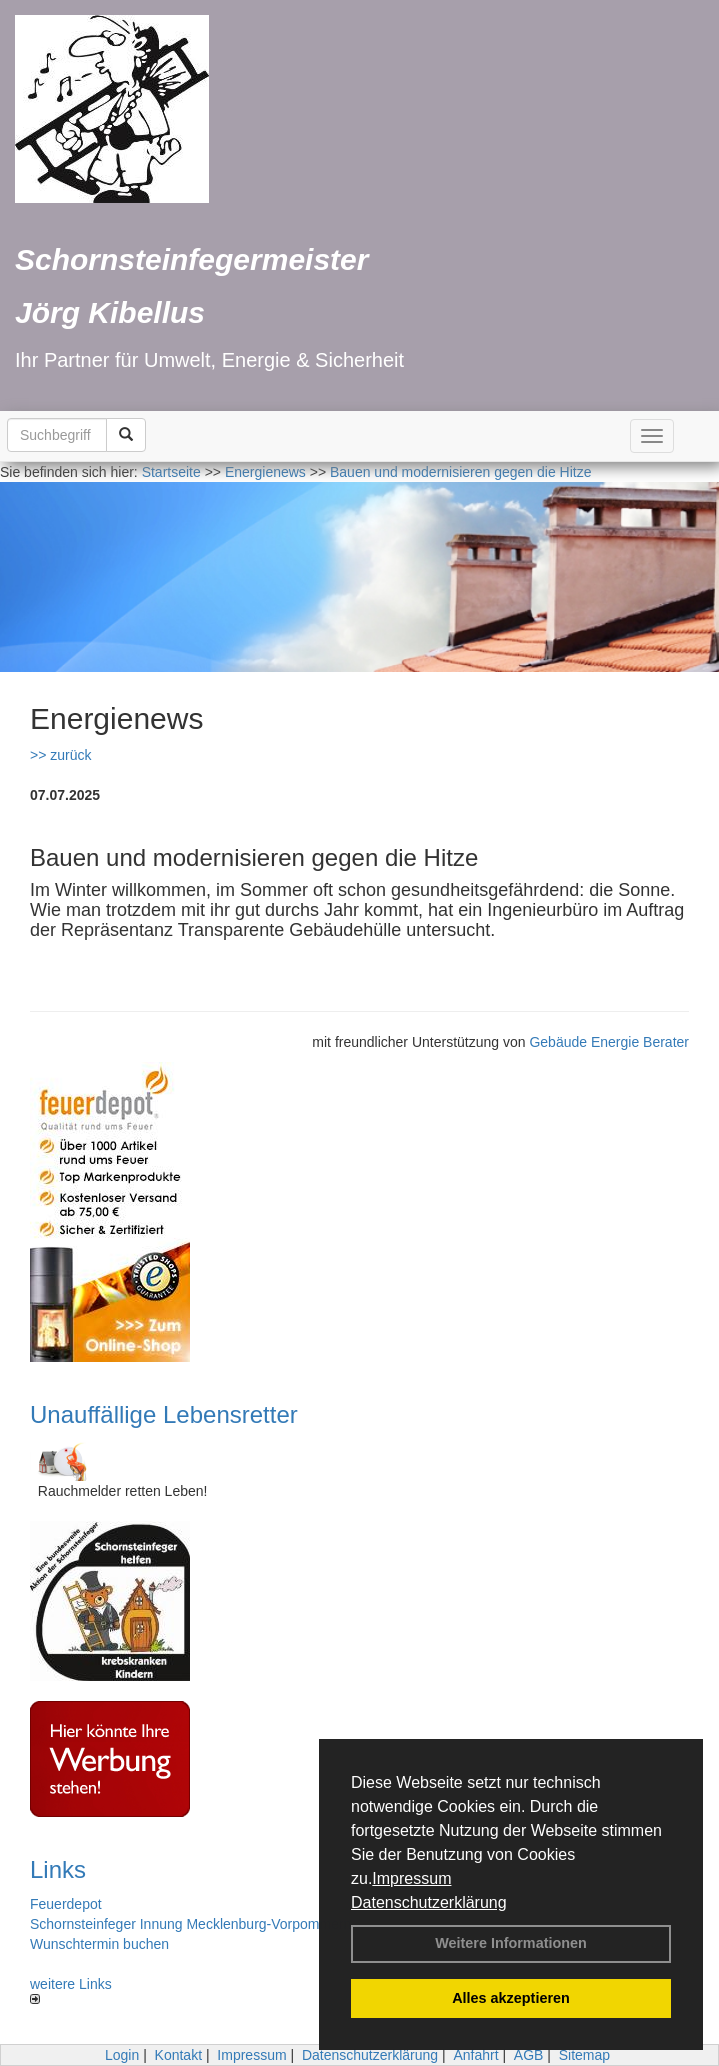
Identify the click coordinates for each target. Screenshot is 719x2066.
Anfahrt (475, 2055)
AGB (529, 2055)
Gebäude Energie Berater (609, 1042)
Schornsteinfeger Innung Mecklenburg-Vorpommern (190, 1924)
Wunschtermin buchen (99, 1944)
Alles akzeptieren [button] (511, 1998)
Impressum (411, 1878)
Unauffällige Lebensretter (164, 1414)
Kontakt (178, 2055)
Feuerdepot (66, 1904)
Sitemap (584, 2055)
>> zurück (60, 755)
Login (122, 2055)
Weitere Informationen (511, 1943)
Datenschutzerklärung (429, 1902)
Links (58, 1869)
